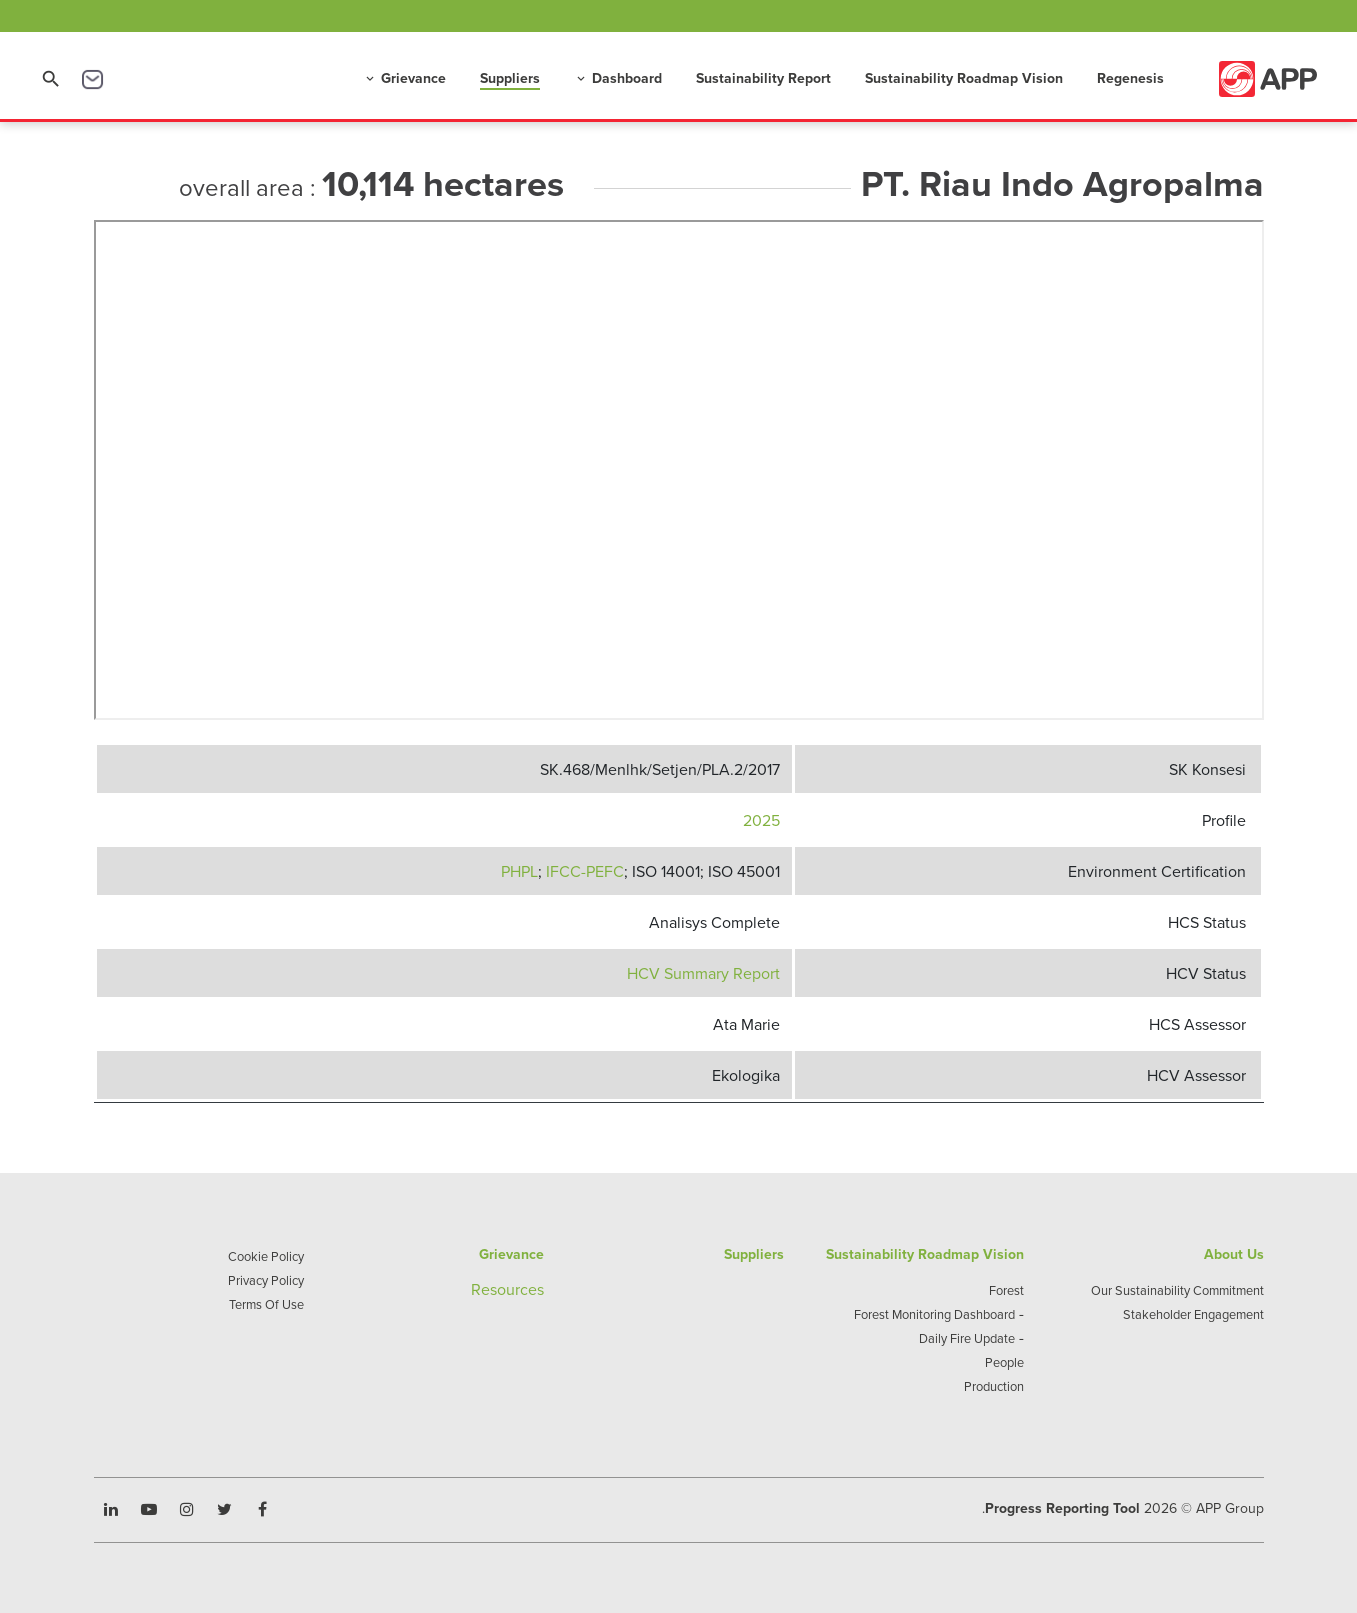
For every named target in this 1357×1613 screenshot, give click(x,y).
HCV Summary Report (703, 973)
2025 (761, 820)
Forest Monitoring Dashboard (934, 1314)
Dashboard (618, 78)
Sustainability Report (763, 78)
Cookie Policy (266, 1256)
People (1004, 1362)
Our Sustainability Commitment (1177, 1290)
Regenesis (1130, 78)
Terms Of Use (266, 1304)
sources (517, 1289)
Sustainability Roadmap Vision (964, 78)
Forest (1006, 1290)
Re (480, 1289)
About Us (1234, 1254)
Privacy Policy (266, 1280)
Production (994, 1386)
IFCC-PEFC (585, 871)
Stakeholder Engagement (1193, 1314)
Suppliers (510, 78)
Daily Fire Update (967, 1338)
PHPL (519, 871)
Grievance (404, 78)
